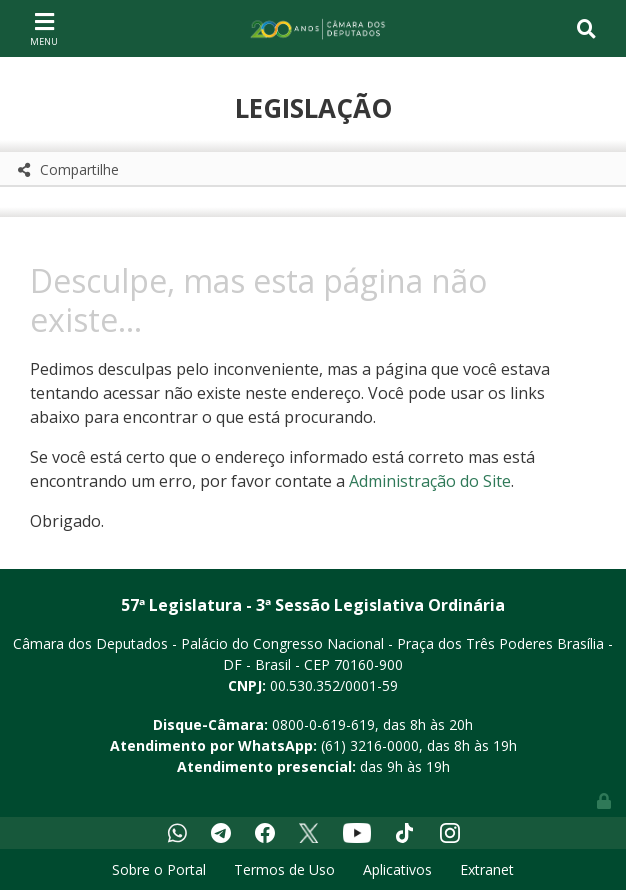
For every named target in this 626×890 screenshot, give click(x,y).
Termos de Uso (284, 869)
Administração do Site (430, 481)
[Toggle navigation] (44, 28)
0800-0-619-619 (323, 724)
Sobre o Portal (159, 869)
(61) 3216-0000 (370, 745)
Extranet (487, 869)
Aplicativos (397, 869)
